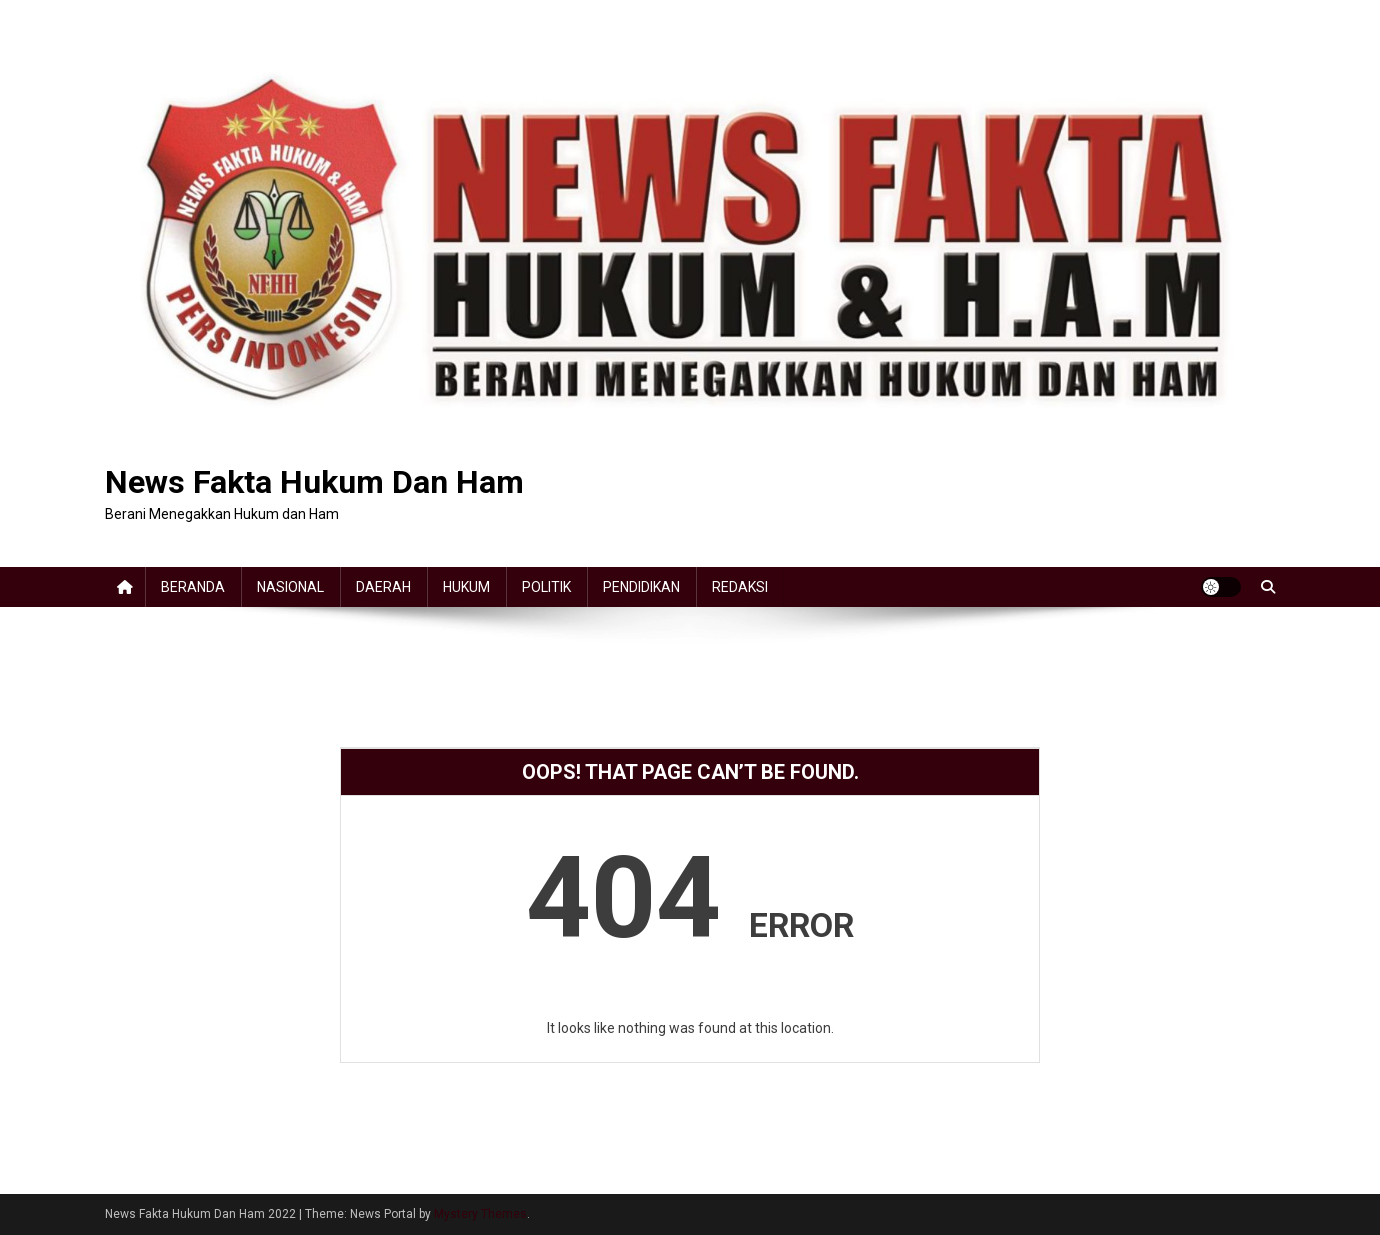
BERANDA (193, 587)
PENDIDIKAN (641, 587)
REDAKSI (740, 587)
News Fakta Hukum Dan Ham (314, 482)
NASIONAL (290, 587)
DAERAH (383, 587)
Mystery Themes (480, 1214)
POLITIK (546, 587)
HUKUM (466, 587)
